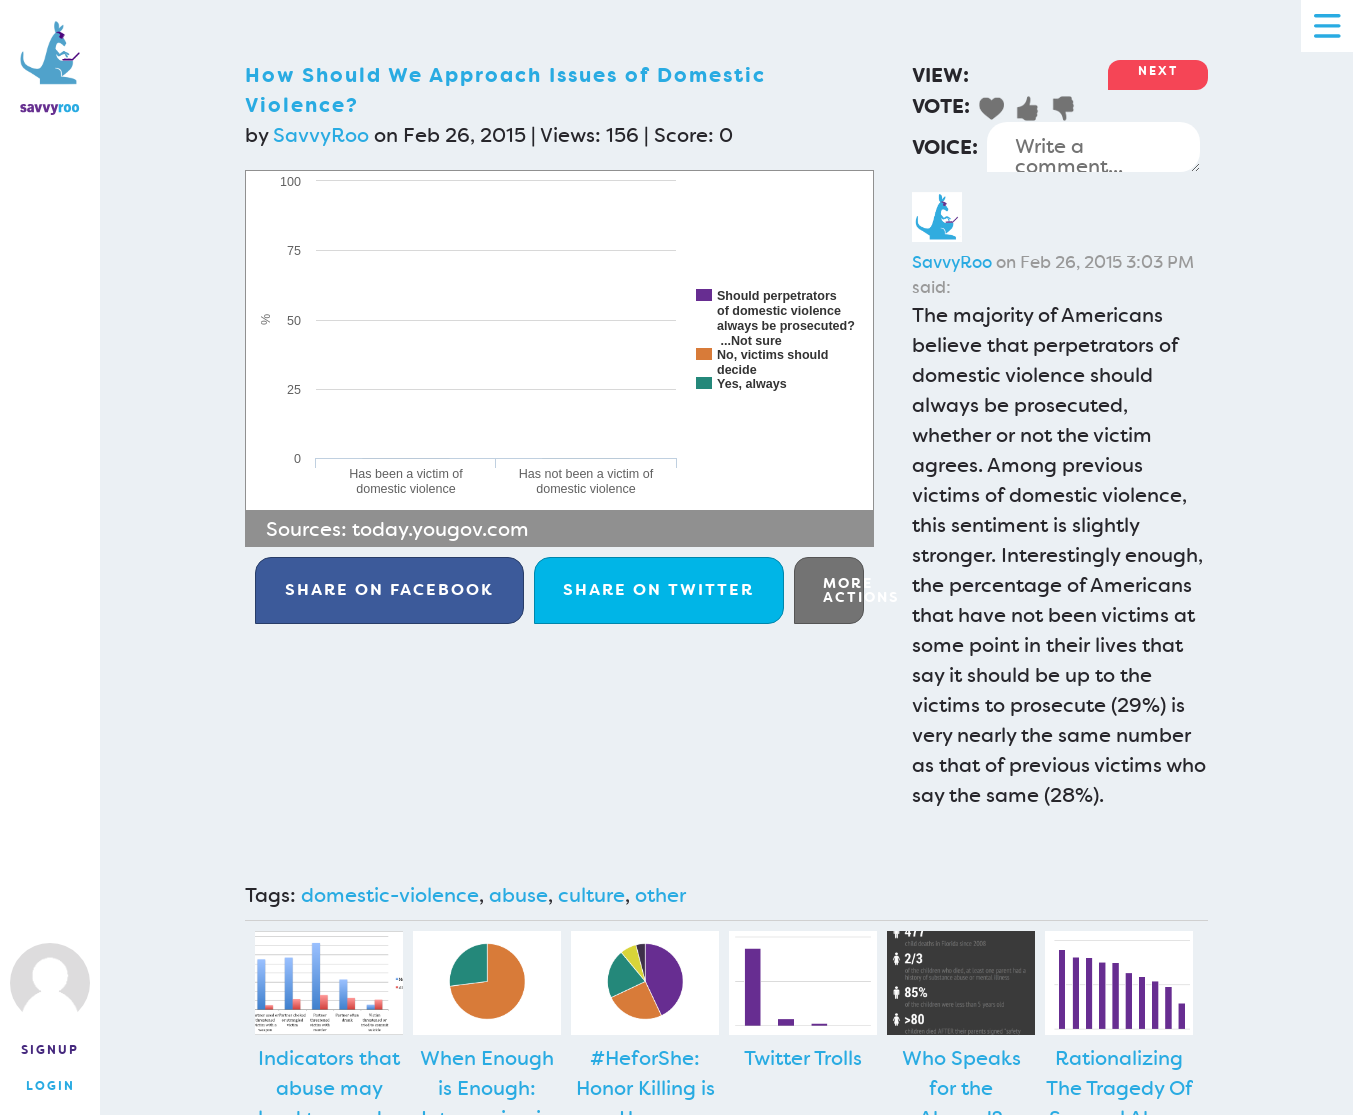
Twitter (658, 589)
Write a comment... (1093, 147)
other (660, 895)
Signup (50, 1050)
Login (50, 1086)
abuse (518, 895)
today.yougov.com (440, 529)
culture (591, 895)
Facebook (389, 589)
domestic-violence (390, 895)
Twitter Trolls (803, 1058)
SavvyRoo (321, 135)
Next (1158, 71)
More (843, 590)
